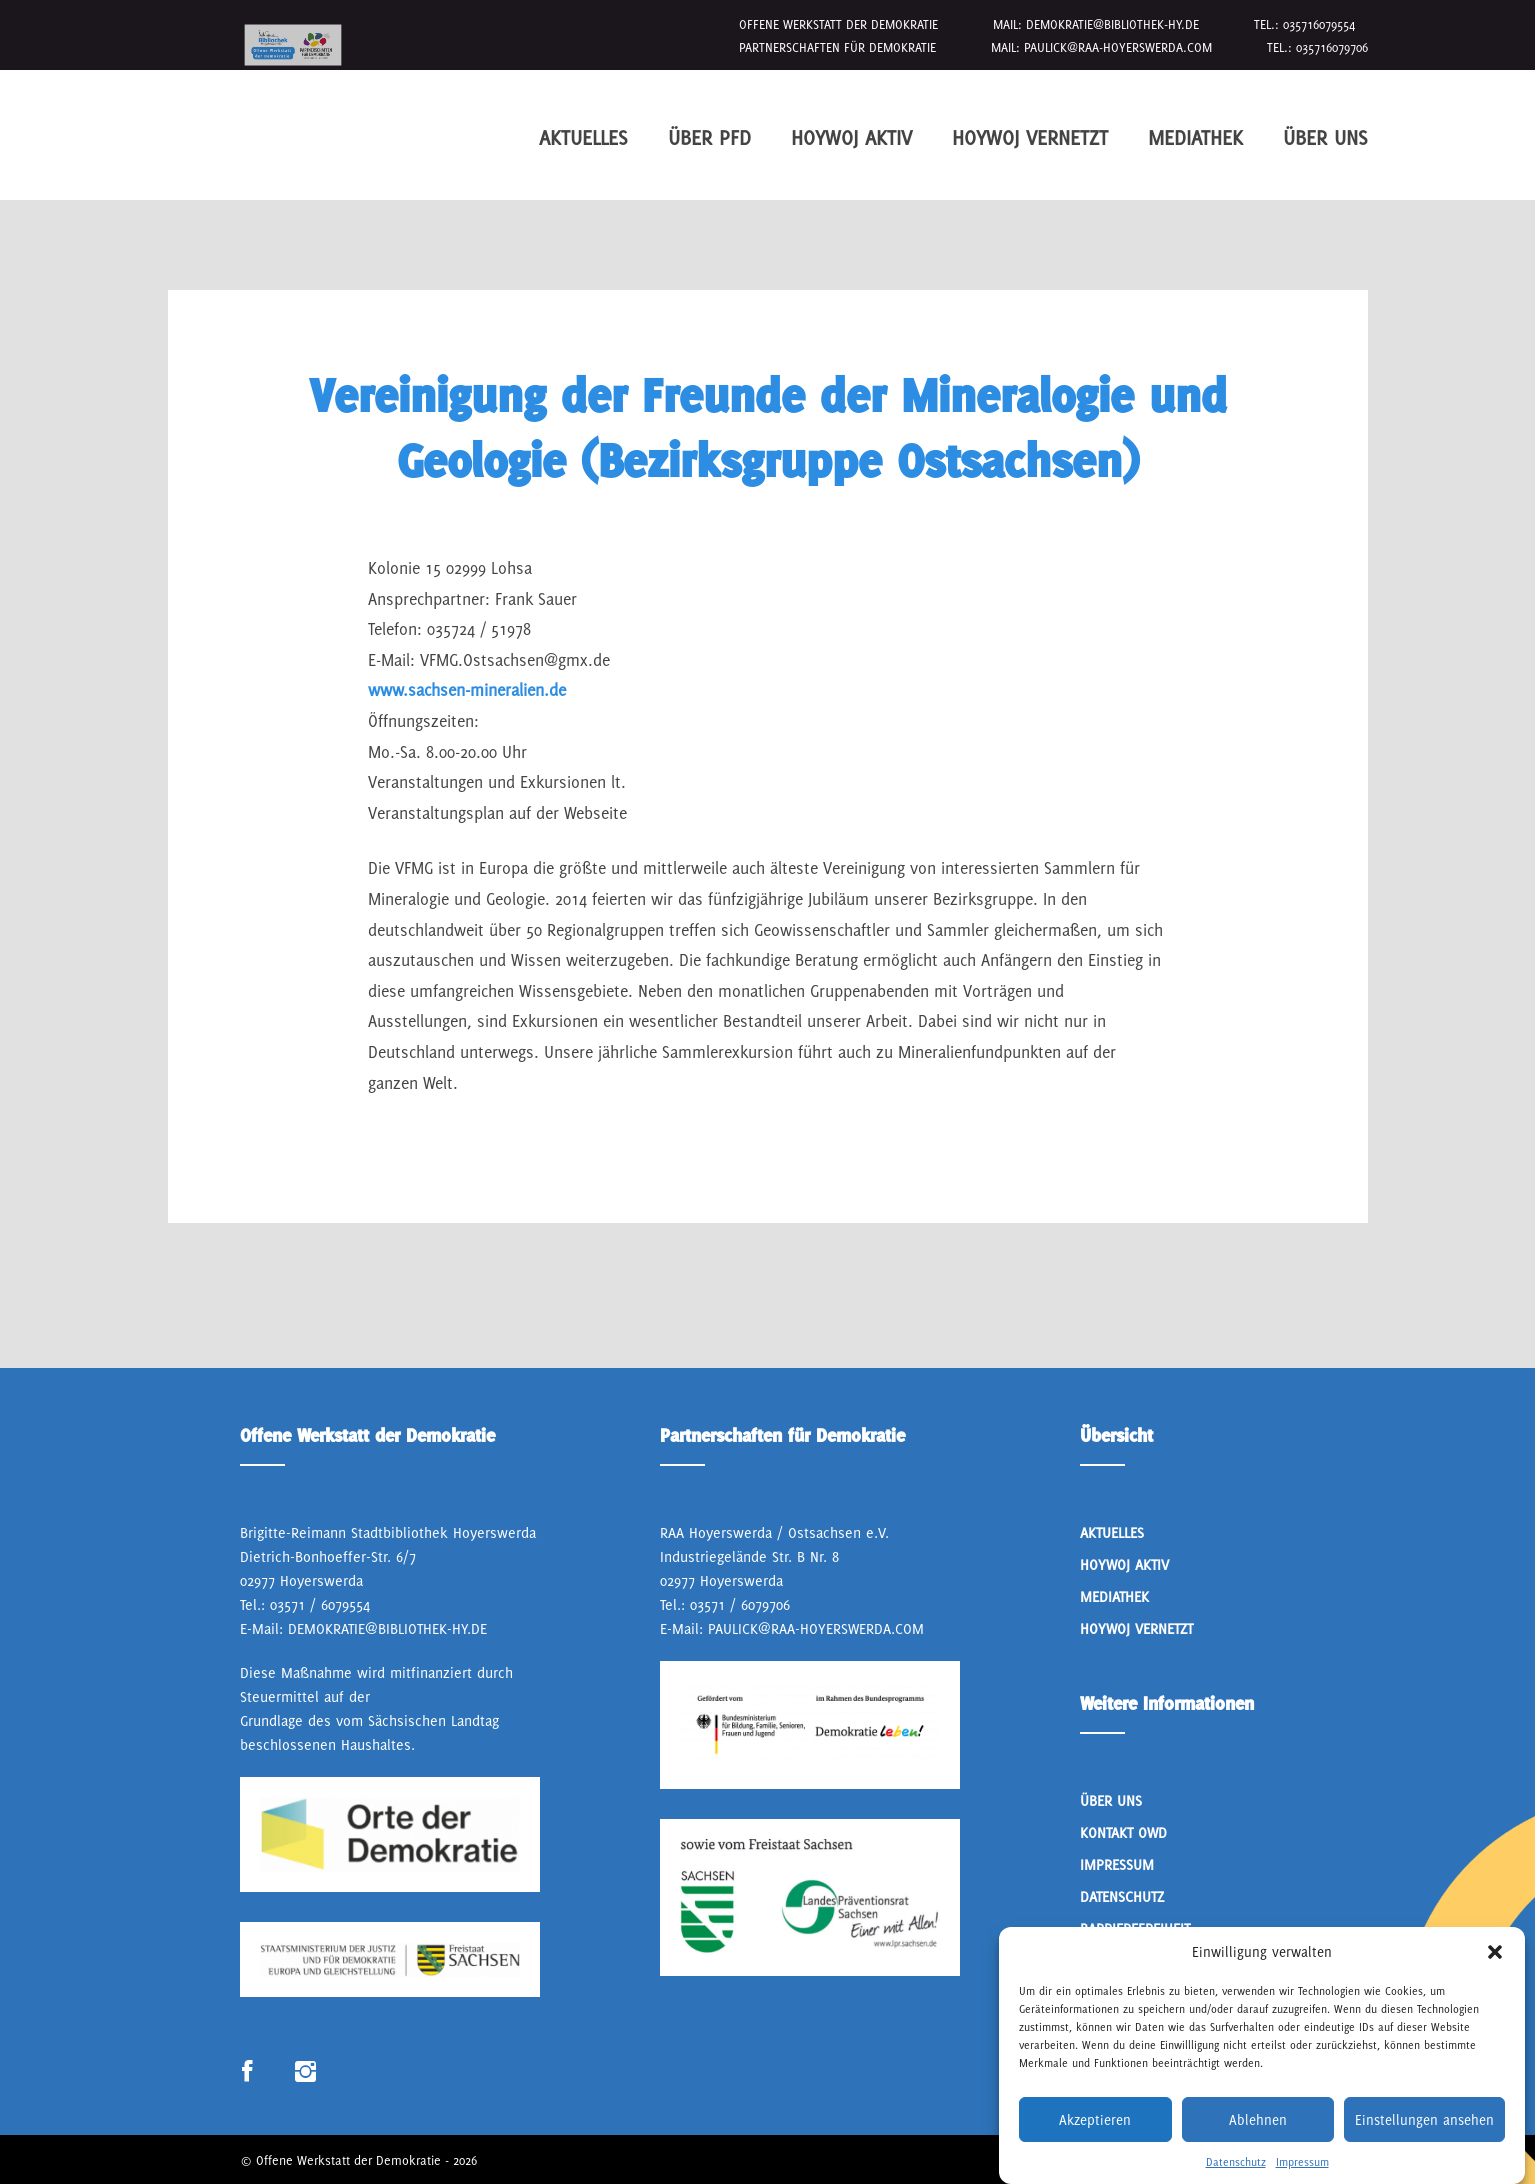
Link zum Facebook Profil (247, 2072)
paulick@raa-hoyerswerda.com (1118, 47)
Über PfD (709, 137)
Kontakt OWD (1123, 1832)
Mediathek (1195, 137)
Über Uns (1325, 137)
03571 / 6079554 (320, 1604)
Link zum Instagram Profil (305, 2072)
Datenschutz (1122, 1896)
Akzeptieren (1095, 2146)
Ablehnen (1258, 2146)
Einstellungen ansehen (1424, 2146)
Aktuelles (583, 137)
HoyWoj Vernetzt (1030, 137)
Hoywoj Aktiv (851, 137)
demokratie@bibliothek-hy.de (1112, 24)
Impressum (1117, 1864)
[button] (1495, 1979)
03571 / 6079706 (740, 1604)
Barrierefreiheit (1135, 1928)
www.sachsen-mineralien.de (467, 690)
